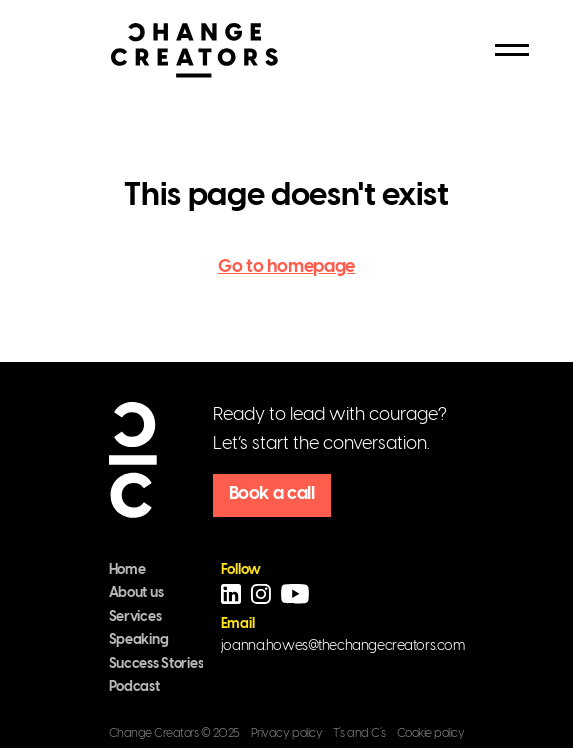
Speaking (139, 640)
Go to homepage (286, 267)
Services (135, 617)
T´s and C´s (359, 733)
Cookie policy (431, 733)
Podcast (134, 687)
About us (136, 593)
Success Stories (156, 664)
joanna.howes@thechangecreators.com (343, 646)
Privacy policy (286, 733)
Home (127, 570)
